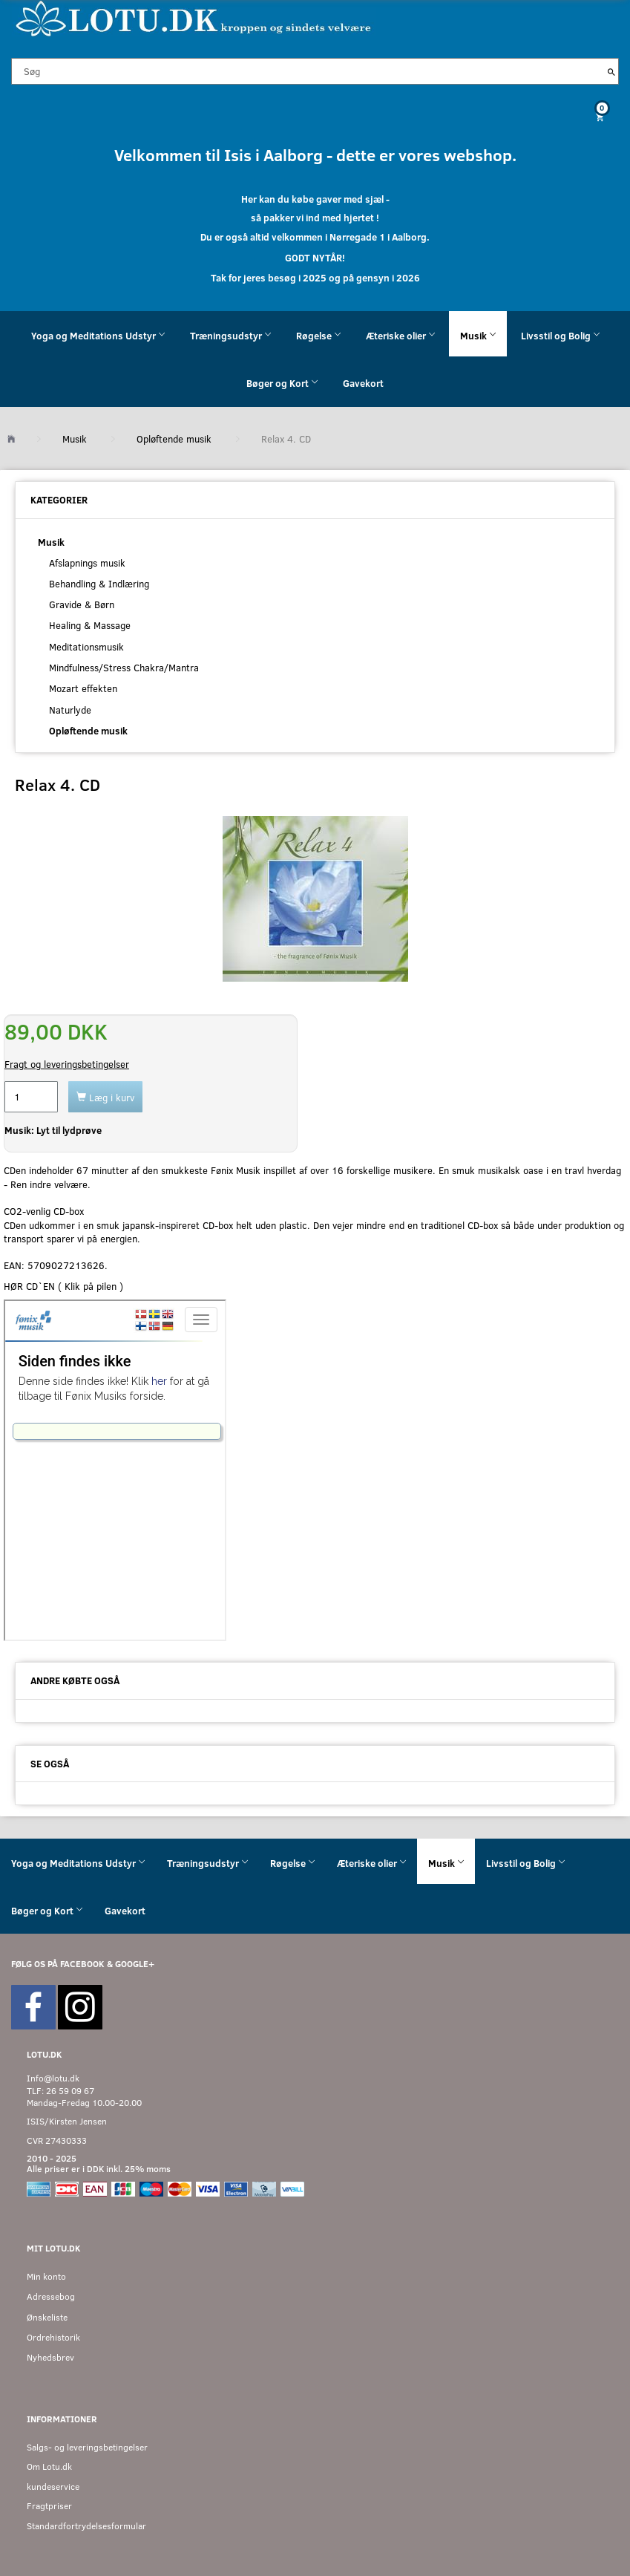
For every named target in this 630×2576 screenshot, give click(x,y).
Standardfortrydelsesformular (86, 2525)
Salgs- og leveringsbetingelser (87, 2447)
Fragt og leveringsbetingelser (66, 1064)
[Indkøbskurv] (315, 117)
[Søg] (611, 71)
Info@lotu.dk (53, 2078)
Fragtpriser (49, 2505)
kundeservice (53, 2486)
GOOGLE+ (134, 1963)
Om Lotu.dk (49, 2466)
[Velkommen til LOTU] (194, 17)
